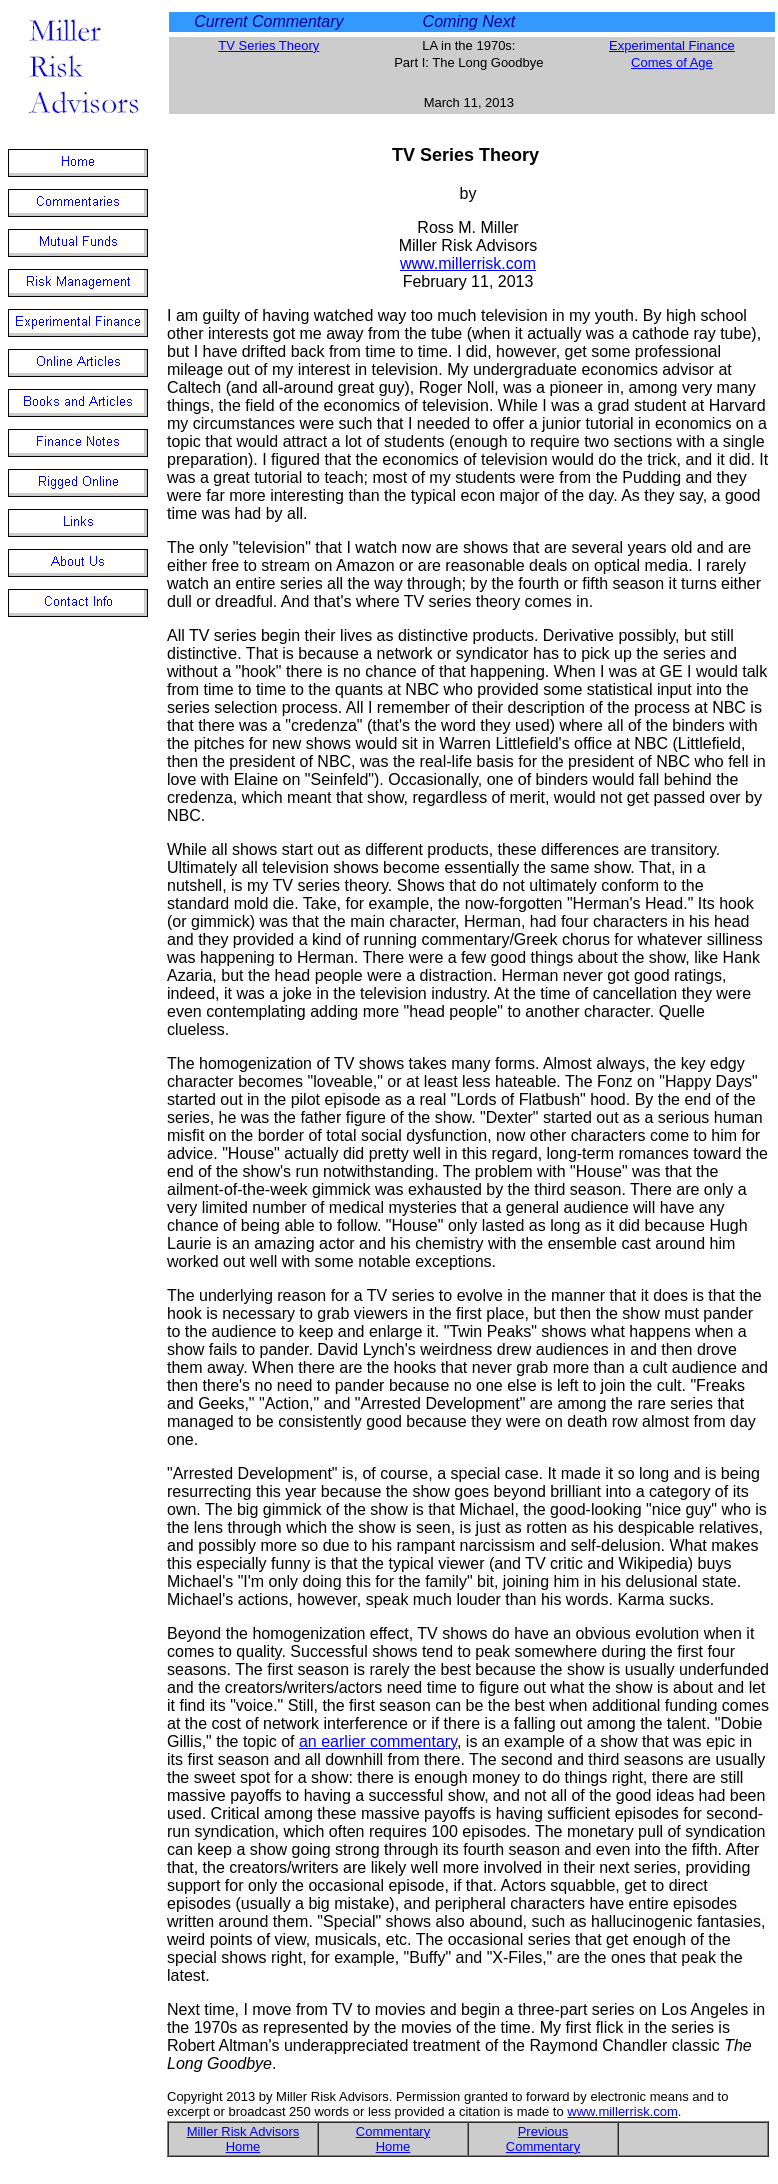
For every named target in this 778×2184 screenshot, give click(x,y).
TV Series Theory (268, 45)
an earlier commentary (378, 1741)
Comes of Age (672, 62)
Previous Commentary (543, 2139)
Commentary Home (393, 2139)
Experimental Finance (672, 45)
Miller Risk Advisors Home (243, 2139)
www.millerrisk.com (468, 263)
